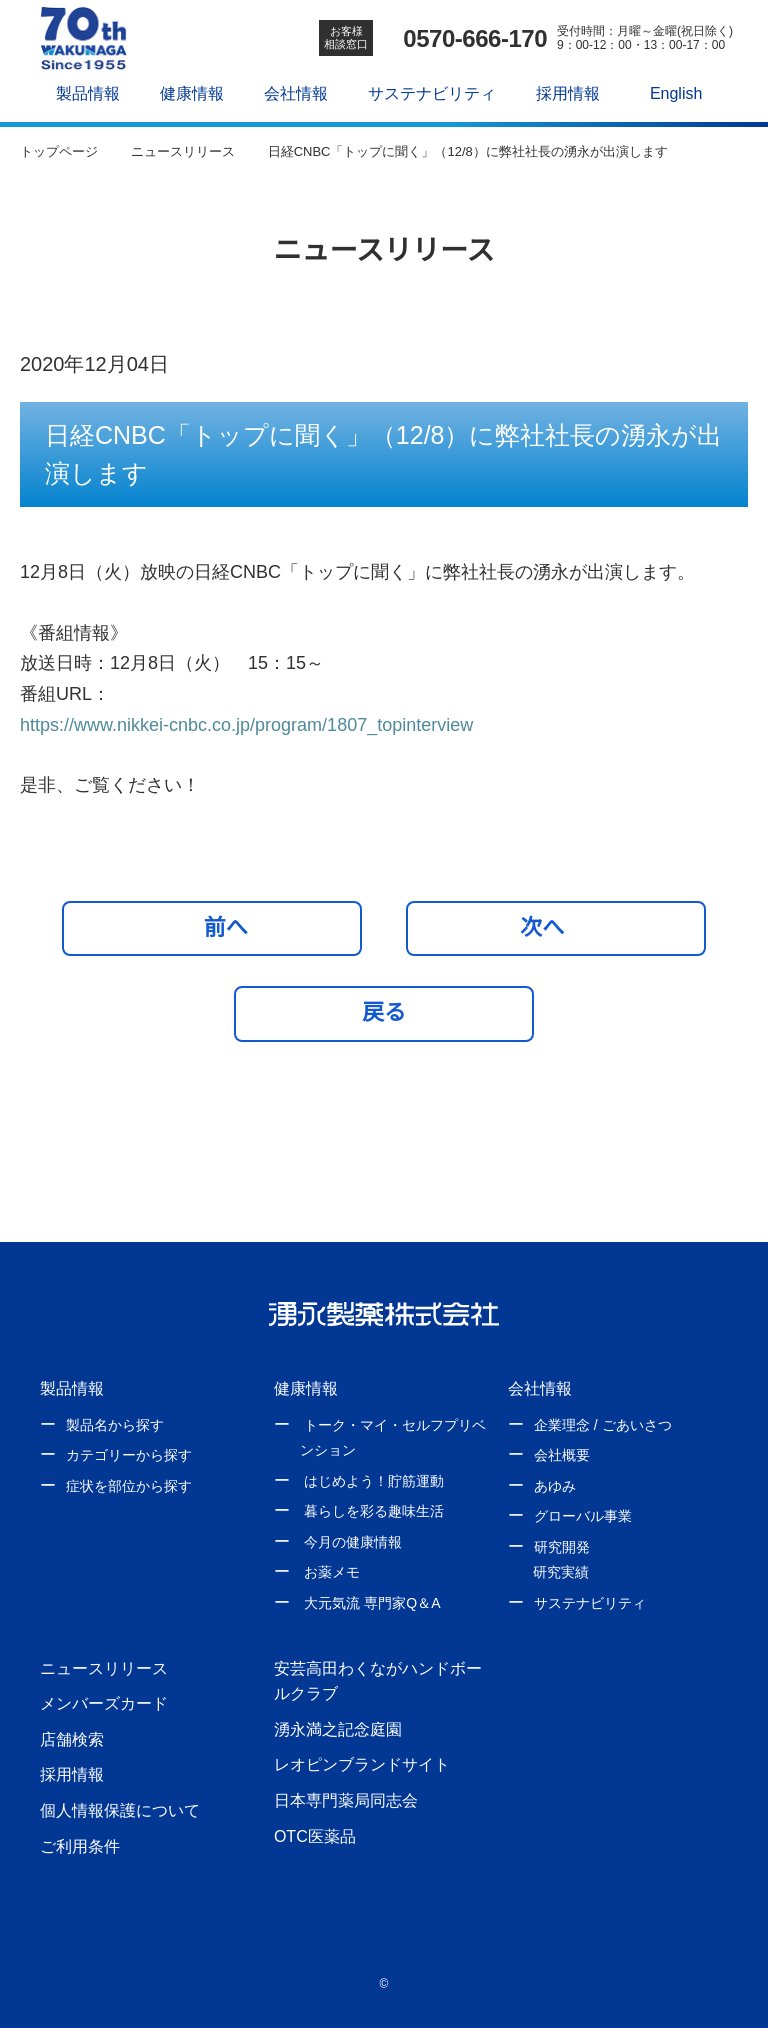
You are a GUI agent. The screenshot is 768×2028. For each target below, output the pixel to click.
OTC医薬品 (314, 1836)
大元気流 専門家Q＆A (371, 1603)
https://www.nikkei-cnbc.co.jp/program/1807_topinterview (269, 725)
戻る (384, 1012)
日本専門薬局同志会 (346, 1800)
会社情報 (291, 93)
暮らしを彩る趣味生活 (374, 1511)
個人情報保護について (120, 1810)
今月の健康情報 (353, 1542)
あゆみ (555, 1486)
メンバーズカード (103, 1703)
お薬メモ (332, 1572)
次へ (551, 927)
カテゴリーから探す (129, 1455)
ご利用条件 (80, 1846)
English (671, 93)
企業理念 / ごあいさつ (602, 1425)
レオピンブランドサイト (362, 1764)
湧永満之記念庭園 (338, 1729)
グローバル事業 (583, 1516)
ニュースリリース (103, 1668)
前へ (217, 927)
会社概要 (562, 1455)
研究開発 (562, 1547)
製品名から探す (115, 1425)
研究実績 (561, 1572)
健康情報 (187, 93)
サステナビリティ (426, 93)
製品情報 (83, 93)
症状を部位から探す (129, 1486)
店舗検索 (72, 1739)
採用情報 (562, 93)
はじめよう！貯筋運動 (374, 1481)
